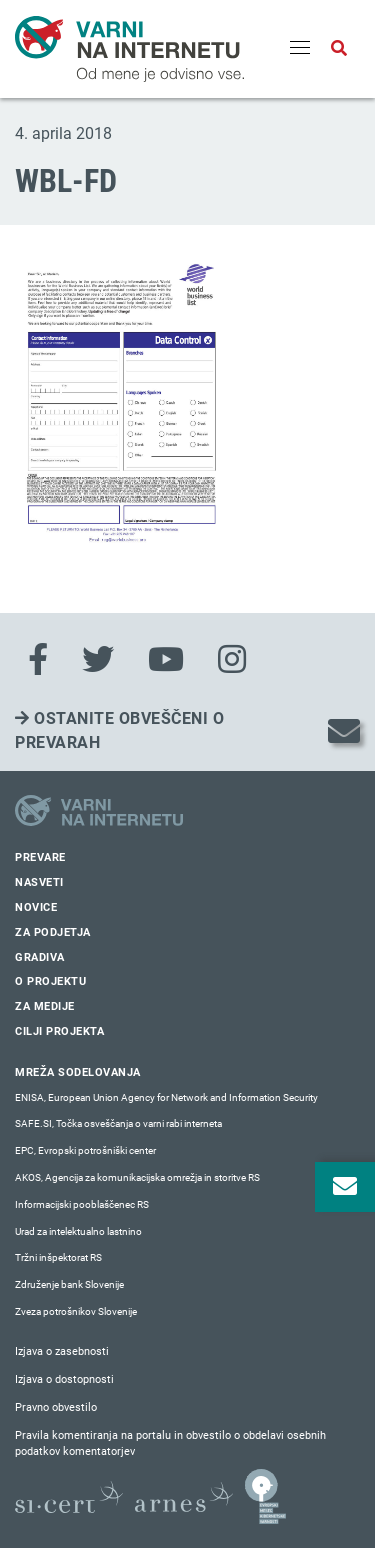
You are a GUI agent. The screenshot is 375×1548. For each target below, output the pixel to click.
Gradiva (40, 957)
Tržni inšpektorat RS (58, 1257)
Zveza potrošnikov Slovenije (76, 1311)
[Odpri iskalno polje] (339, 49)
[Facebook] (38, 660)
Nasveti (39, 882)
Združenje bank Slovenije (69, 1284)
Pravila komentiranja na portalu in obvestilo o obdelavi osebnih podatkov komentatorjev (170, 1444)
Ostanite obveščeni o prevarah (119, 730)
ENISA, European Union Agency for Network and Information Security (166, 1097)
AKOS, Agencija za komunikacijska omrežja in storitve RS (137, 1177)
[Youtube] (166, 660)
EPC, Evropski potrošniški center (85, 1150)
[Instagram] (232, 660)
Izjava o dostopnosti (64, 1379)
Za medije (45, 1006)
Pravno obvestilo (56, 1407)
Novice (36, 907)
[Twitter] (98, 660)
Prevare (40, 857)
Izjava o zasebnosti (62, 1351)
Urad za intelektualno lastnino (78, 1231)
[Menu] (300, 49)
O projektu (50, 981)
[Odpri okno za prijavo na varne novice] (345, 1187)
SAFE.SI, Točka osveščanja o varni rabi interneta (118, 1123)
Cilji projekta (59, 1031)
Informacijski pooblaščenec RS (82, 1204)
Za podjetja (53, 932)
